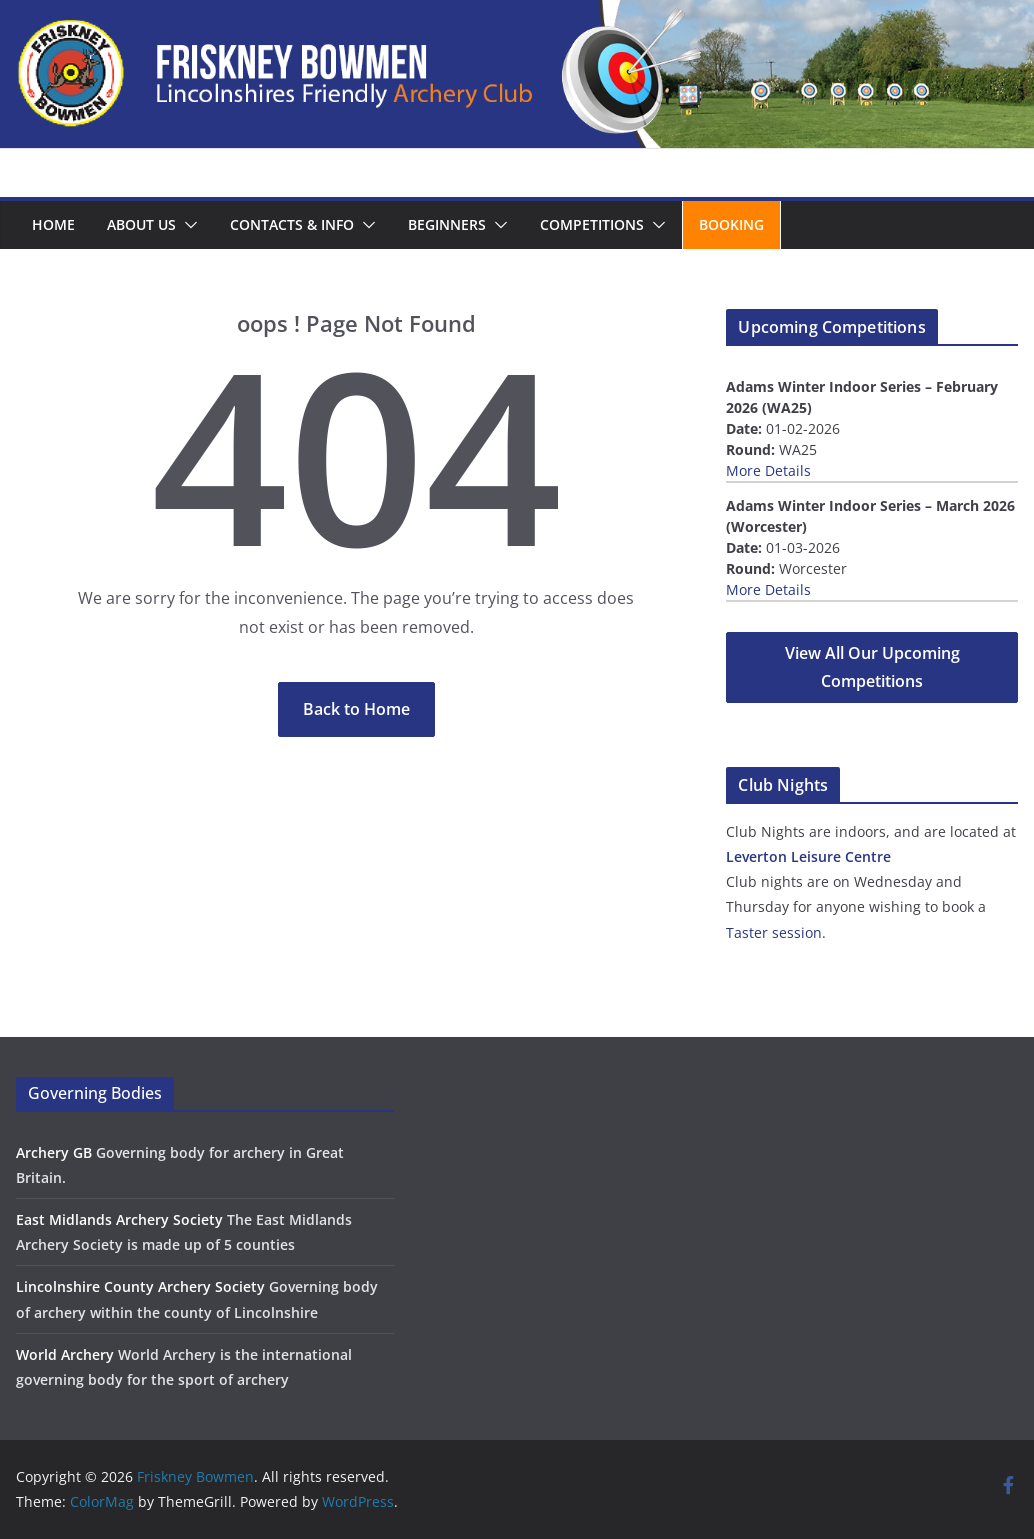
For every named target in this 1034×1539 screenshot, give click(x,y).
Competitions (592, 224)
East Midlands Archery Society (119, 1219)
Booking (731, 224)
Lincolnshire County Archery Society (140, 1286)
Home (53, 224)
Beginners (447, 224)
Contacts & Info (292, 224)
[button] (187, 225)
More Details (768, 470)
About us (141, 224)
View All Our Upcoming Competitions (872, 667)
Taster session (774, 932)
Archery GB (54, 1152)
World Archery (65, 1354)
